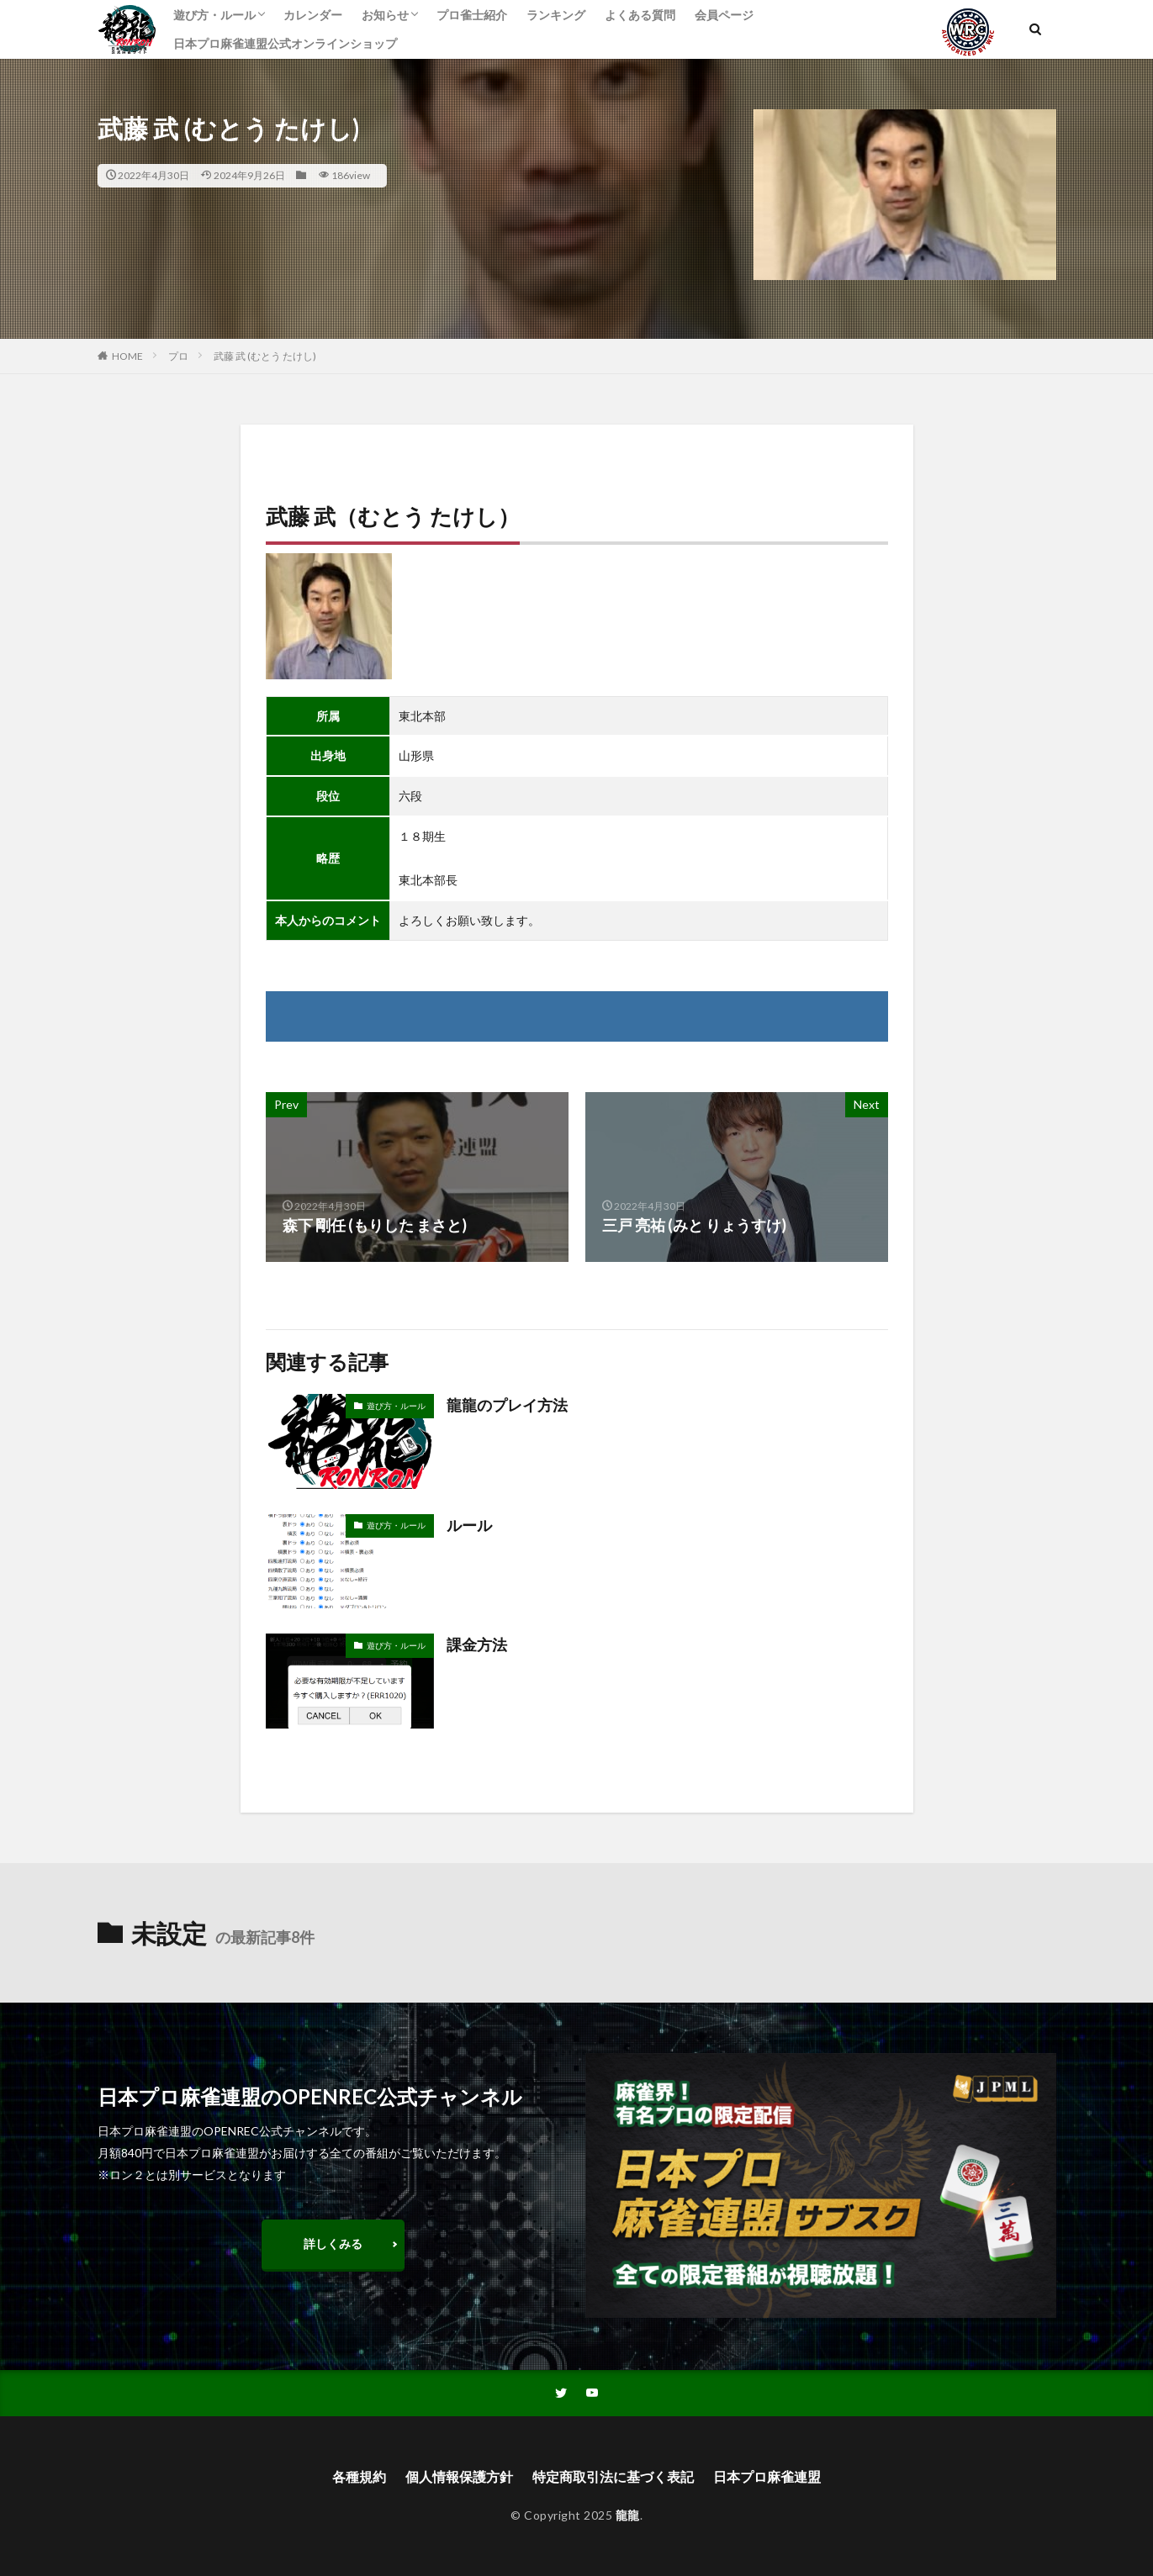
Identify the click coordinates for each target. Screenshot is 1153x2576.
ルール (469, 1525)
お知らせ (385, 15)
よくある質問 (640, 15)
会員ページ (724, 15)
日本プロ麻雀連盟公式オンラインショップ (285, 43)
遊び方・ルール (214, 15)
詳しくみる (333, 2243)
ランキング (555, 15)
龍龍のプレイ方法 (507, 1405)
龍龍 (628, 2515)
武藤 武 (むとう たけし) (265, 356)
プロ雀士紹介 (471, 15)
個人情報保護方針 (459, 2476)
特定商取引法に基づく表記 (613, 2476)
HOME (127, 356)
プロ (178, 356)
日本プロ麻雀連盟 (767, 2476)
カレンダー (312, 15)
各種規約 (359, 2476)
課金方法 (477, 1644)
